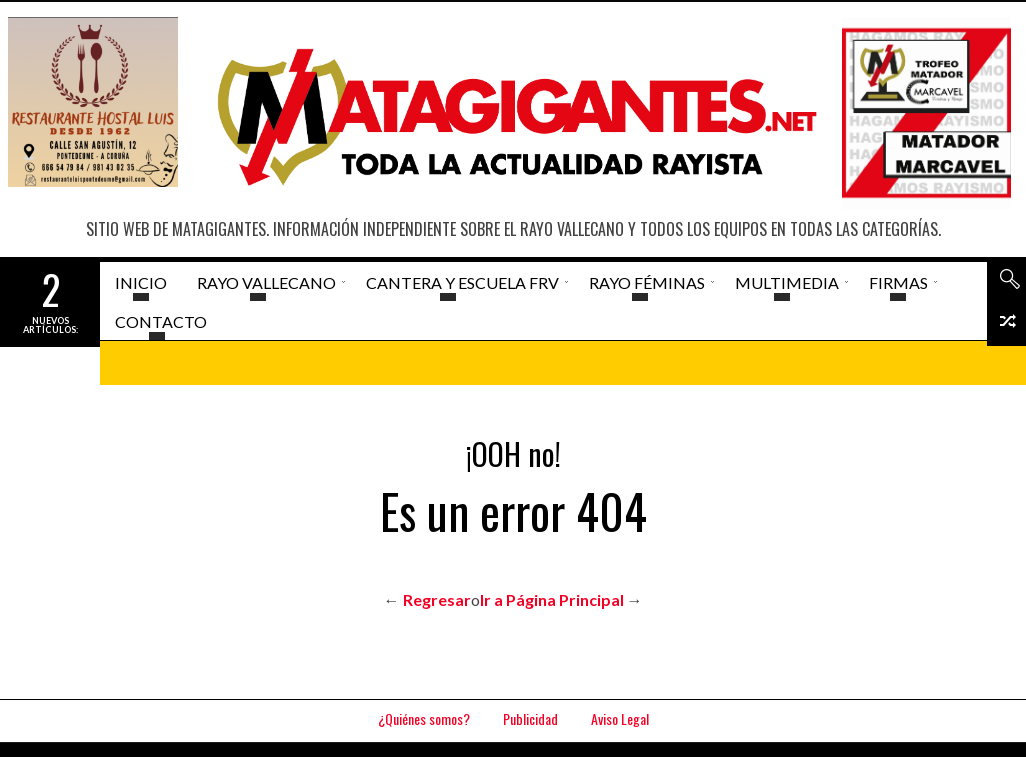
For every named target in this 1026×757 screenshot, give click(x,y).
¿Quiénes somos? (424, 718)
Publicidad (530, 718)
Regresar (437, 599)
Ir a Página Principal (552, 599)
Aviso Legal (620, 718)
